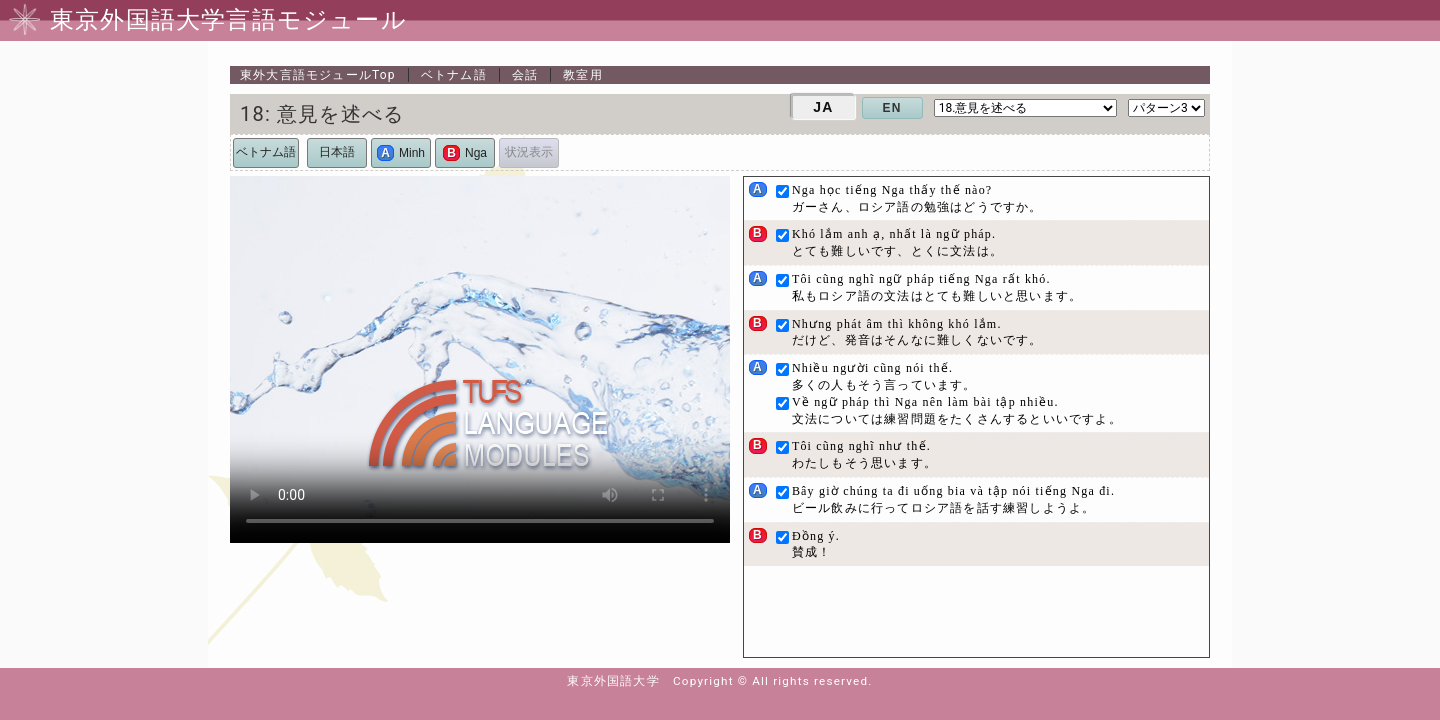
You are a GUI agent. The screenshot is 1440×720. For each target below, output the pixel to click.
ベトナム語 (454, 75)
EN (892, 108)
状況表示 (529, 152)
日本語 (337, 152)
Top (318, 75)
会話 (525, 75)
